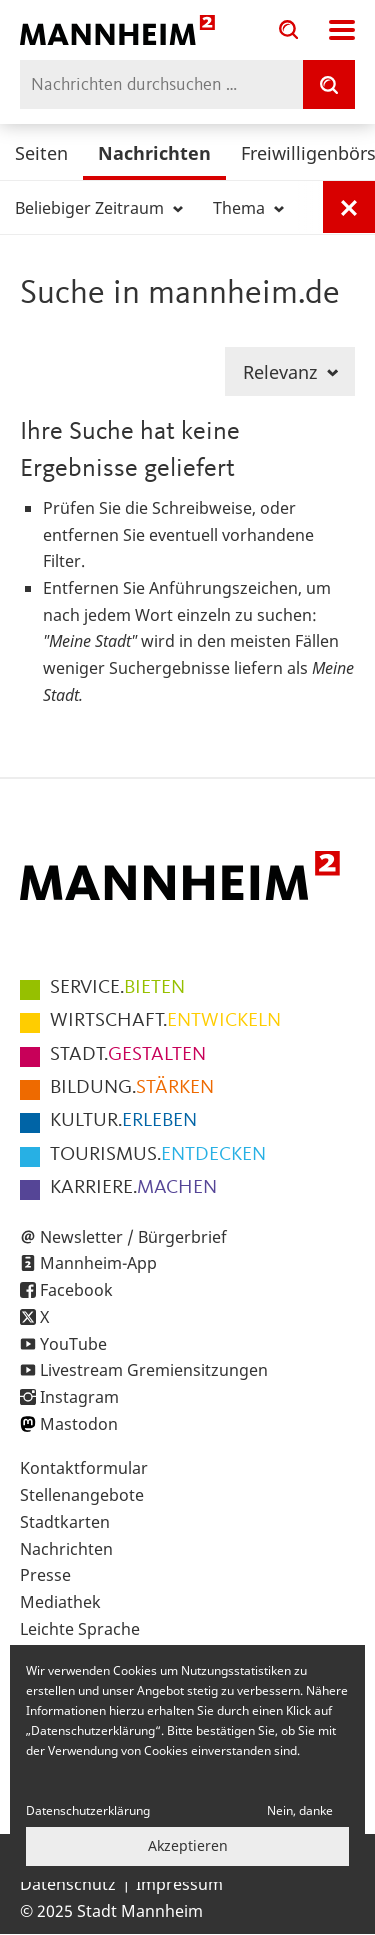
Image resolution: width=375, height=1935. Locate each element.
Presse (45, 1575)
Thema (248, 208)
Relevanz (290, 372)
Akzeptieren (188, 1845)
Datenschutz (68, 1884)
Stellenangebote (82, 1495)
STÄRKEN (132, 1088)
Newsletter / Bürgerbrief (133, 1237)
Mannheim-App (98, 1263)
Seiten (41, 153)
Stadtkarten (65, 1522)
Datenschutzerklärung (88, 1810)
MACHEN (133, 1188)
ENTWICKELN (165, 1021)
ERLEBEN (123, 1121)
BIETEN (117, 988)
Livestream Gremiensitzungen (154, 1370)
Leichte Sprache (80, 1629)
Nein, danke (300, 1810)
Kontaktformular (84, 1468)
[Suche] (329, 84)
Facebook (76, 1290)
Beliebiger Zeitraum (99, 208)
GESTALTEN (128, 1055)
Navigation (342, 30)
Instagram (79, 1397)
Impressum (179, 1884)
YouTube (73, 1344)
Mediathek (60, 1602)
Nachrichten (154, 153)
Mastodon (79, 1424)
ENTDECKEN (158, 1155)
